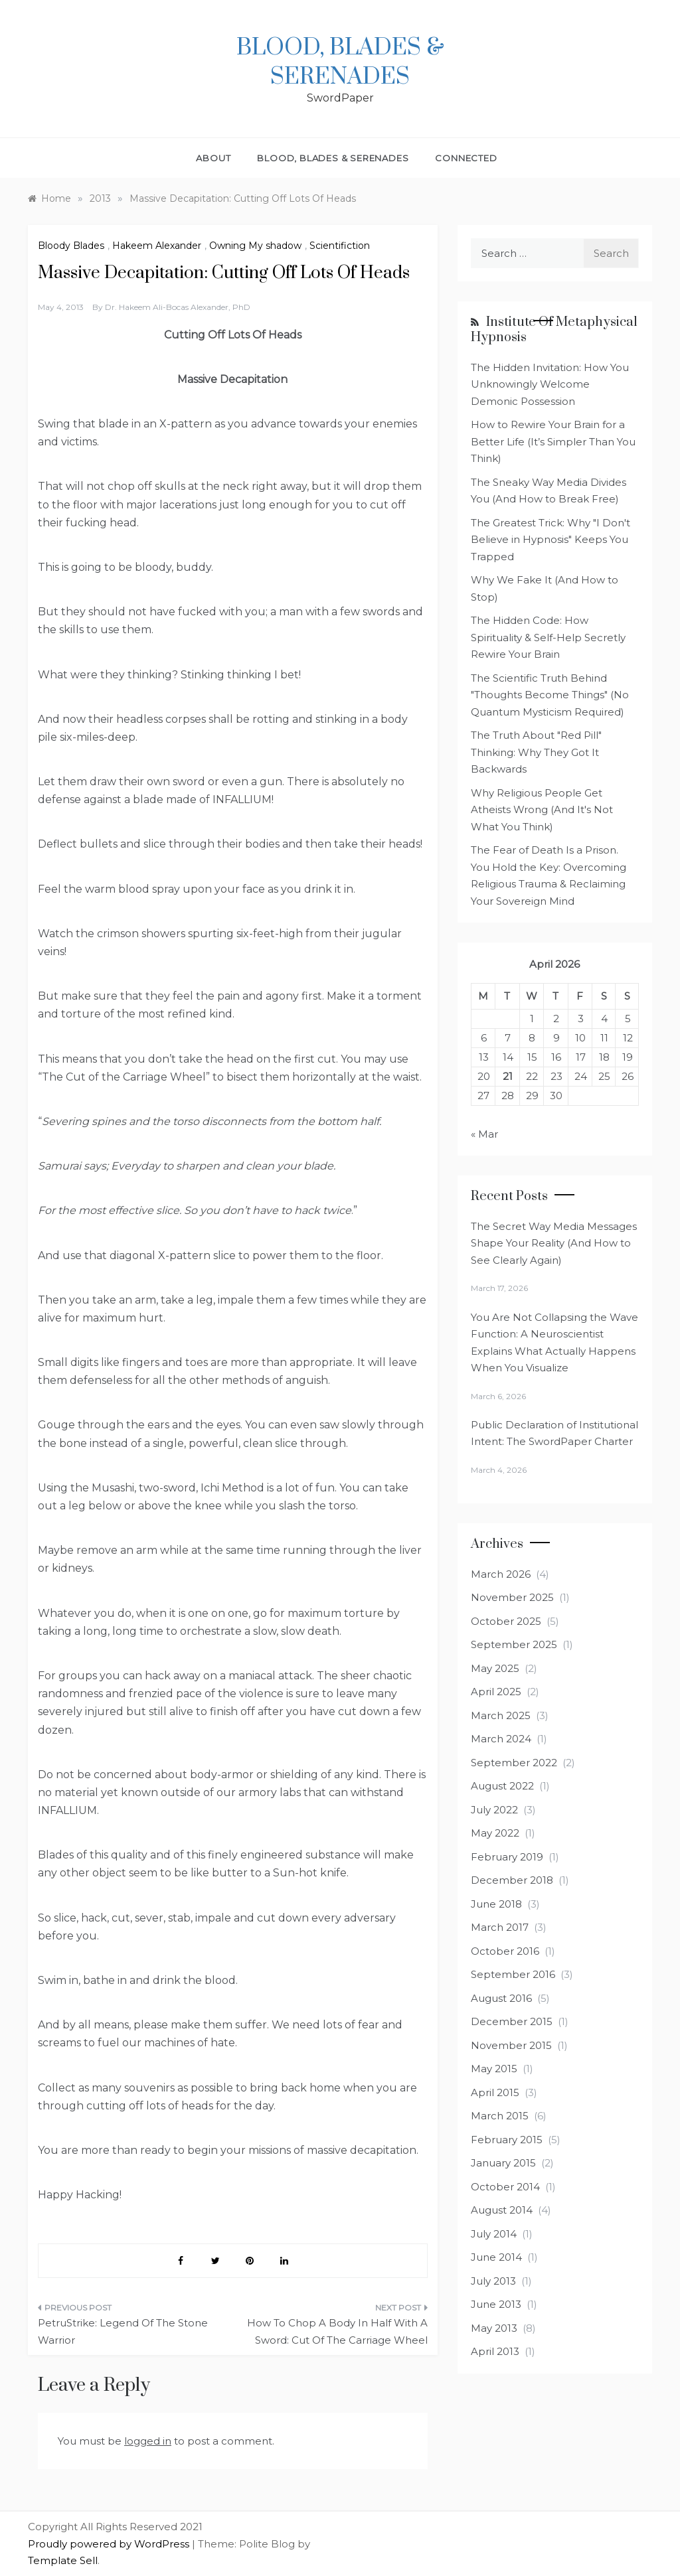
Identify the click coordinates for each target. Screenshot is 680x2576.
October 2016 (505, 1951)
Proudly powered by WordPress (110, 2544)
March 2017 (500, 1927)
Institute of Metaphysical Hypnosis (554, 330)
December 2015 (511, 2021)
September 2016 (513, 1974)
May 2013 (494, 2328)
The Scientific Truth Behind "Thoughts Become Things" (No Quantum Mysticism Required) (550, 695)
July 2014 (494, 2234)
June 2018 (496, 1904)
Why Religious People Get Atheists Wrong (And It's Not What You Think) (542, 810)
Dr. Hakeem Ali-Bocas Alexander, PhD (177, 307)
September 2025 (514, 1644)
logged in (147, 2441)
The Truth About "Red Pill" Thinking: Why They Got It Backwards (536, 752)
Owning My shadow (255, 246)
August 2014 (502, 2210)
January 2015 (503, 2163)
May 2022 (495, 1833)
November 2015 (511, 2045)
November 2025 (512, 1597)
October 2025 (506, 1621)
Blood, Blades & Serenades (340, 62)
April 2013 (495, 2351)
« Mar (484, 1134)
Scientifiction (339, 246)
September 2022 (514, 1762)
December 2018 (512, 1880)
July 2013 (493, 2281)
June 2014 (496, 2257)
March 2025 (501, 1715)
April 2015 (495, 2092)
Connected (466, 158)
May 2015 (494, 2068)
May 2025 (495, 1668)
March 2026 (501, 1574)
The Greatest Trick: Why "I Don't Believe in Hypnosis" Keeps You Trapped (550, 539)
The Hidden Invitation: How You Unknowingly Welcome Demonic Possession (550, 384)
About (213, 158)
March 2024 (501, 1738)
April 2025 (496, 1691)
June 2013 (496, 2304)
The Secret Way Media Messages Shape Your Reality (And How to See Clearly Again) (554, 1243)
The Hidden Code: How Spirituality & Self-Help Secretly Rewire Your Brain (548, 637)
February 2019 (507, 1857)
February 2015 (507, 2139)
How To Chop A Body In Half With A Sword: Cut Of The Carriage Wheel (337, 2331)
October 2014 (505, 2186)
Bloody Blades (71, 246)
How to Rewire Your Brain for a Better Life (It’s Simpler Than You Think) (553, 441)
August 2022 (502, 1786)
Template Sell (63, 2560)
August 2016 (501, 1998)
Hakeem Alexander (156, 246)
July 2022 (494, 1809)
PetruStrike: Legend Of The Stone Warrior (123, 2331)
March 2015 (500, 2115)
